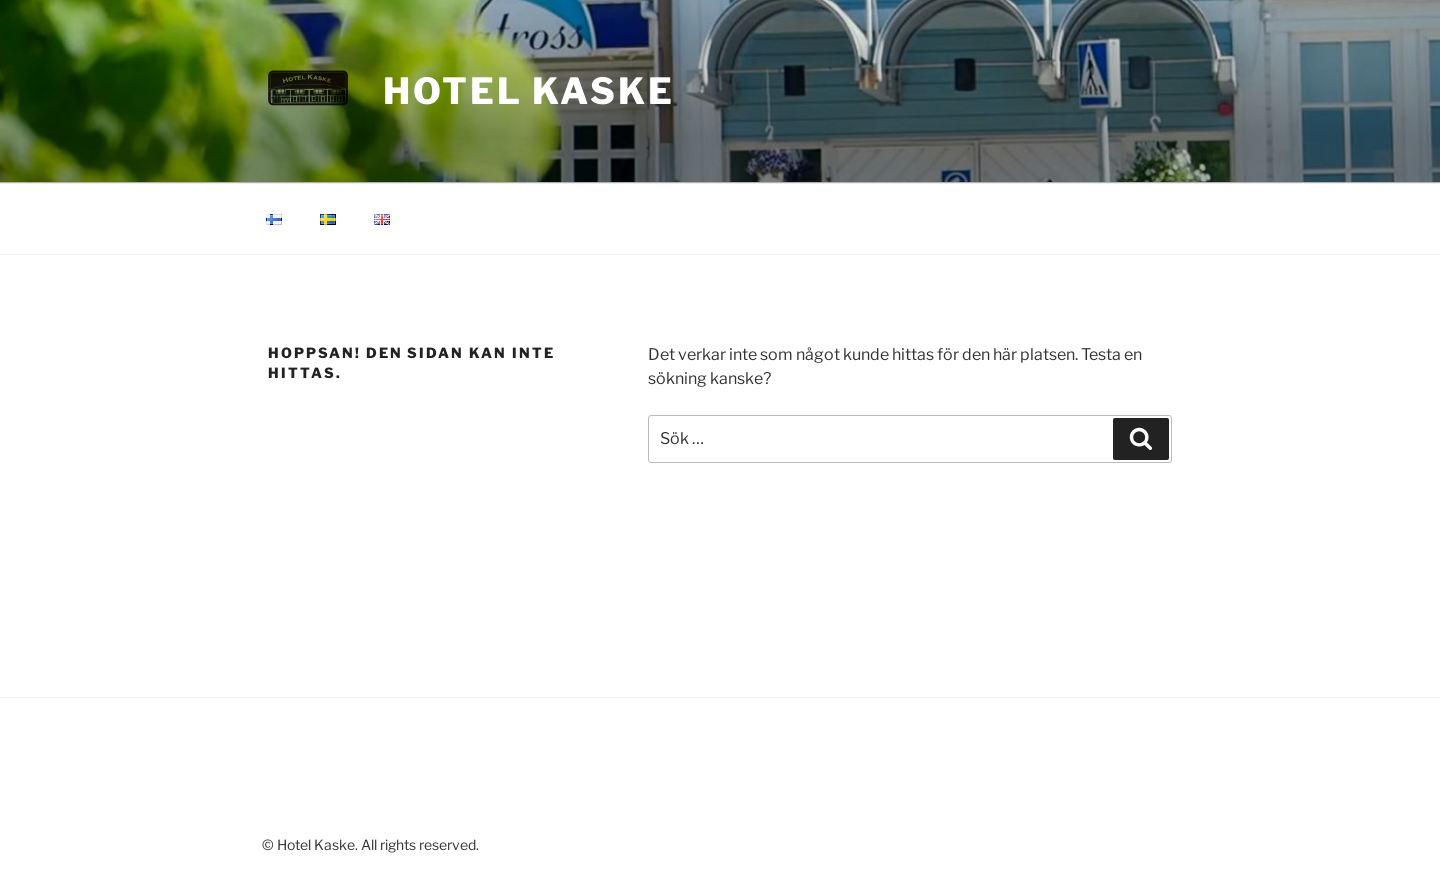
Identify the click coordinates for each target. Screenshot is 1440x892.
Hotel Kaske (529, 91)
